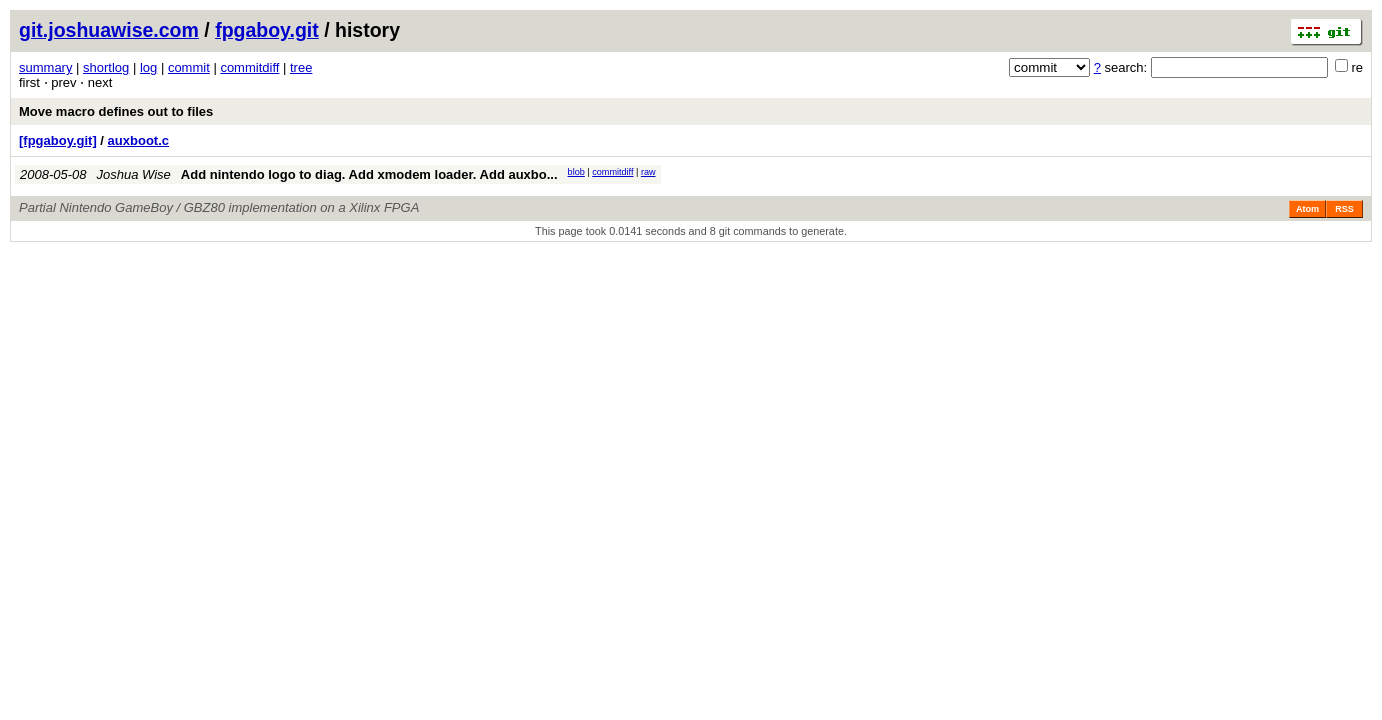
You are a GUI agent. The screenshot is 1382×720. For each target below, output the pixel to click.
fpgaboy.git (267, 30)
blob (576, 172)
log (148, 67)
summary (45, 67)
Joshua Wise (134, 174)
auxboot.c (138, 140)
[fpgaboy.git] (58, 140)
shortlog (106, 67)
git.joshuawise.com (109, 30)
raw (648, 172)
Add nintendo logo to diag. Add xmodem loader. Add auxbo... (369, 174)
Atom (1307, 209)
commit (189, 67)
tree (301, 67)
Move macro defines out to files (116, 111)
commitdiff (249, 67)
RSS (1344, 209)
